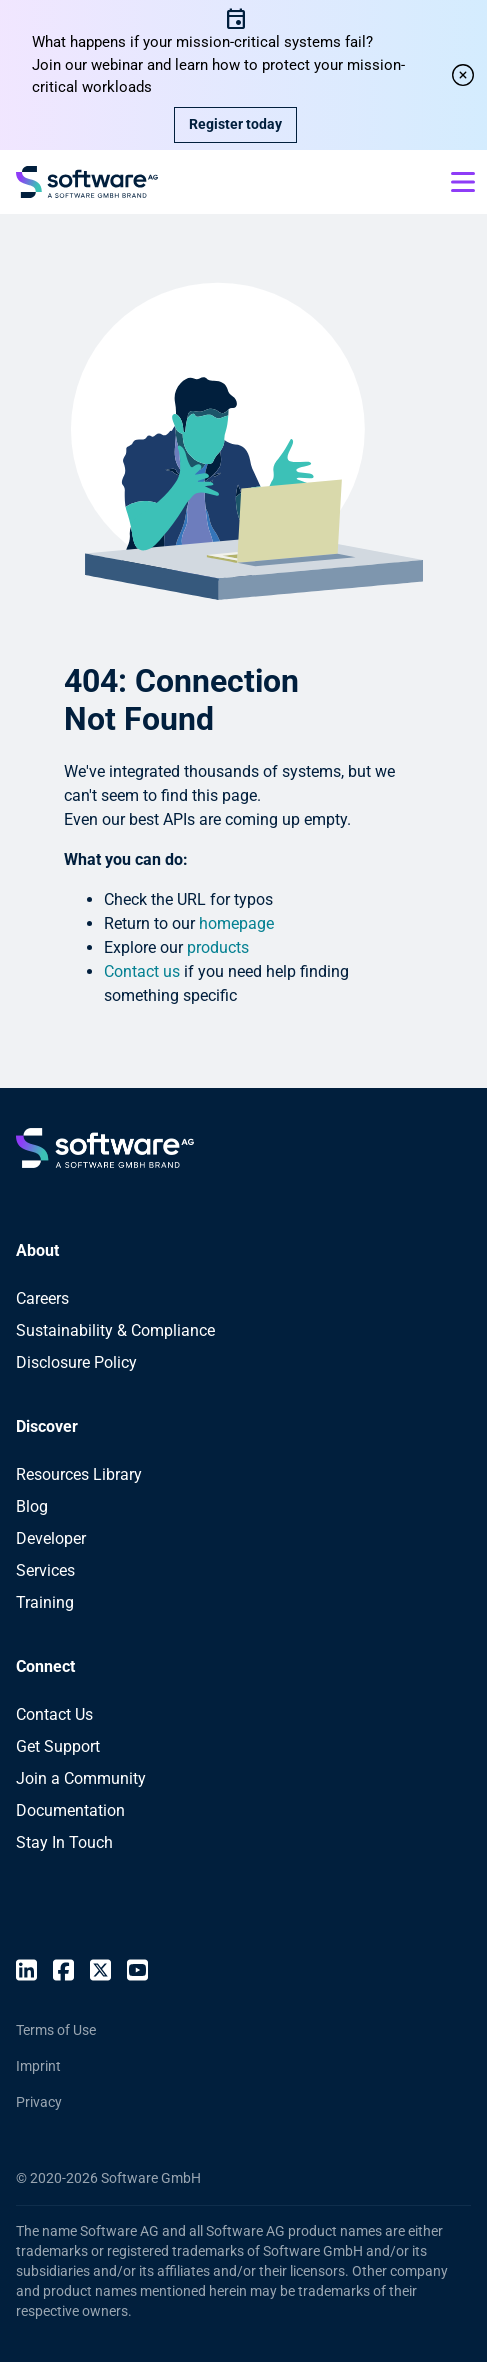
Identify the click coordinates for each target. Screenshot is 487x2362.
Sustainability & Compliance (115, 1330)
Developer (51, 1538)
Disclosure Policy (76, 1362)
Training (45, 1602)
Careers (42, 1298)
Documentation (70, 1810)
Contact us (142, 971)
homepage (236, 923)
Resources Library (79, 1474)
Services (45, 1570)
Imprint (38, 2066)
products (218, 947)
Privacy (39, 2102)
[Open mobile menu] (463, 182)
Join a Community (81, 1778)
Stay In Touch (64, 1842)
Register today (235, 124)
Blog (32, 1506)
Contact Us (54, 1714)
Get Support (58, 1746)
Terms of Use (56, 2030)
